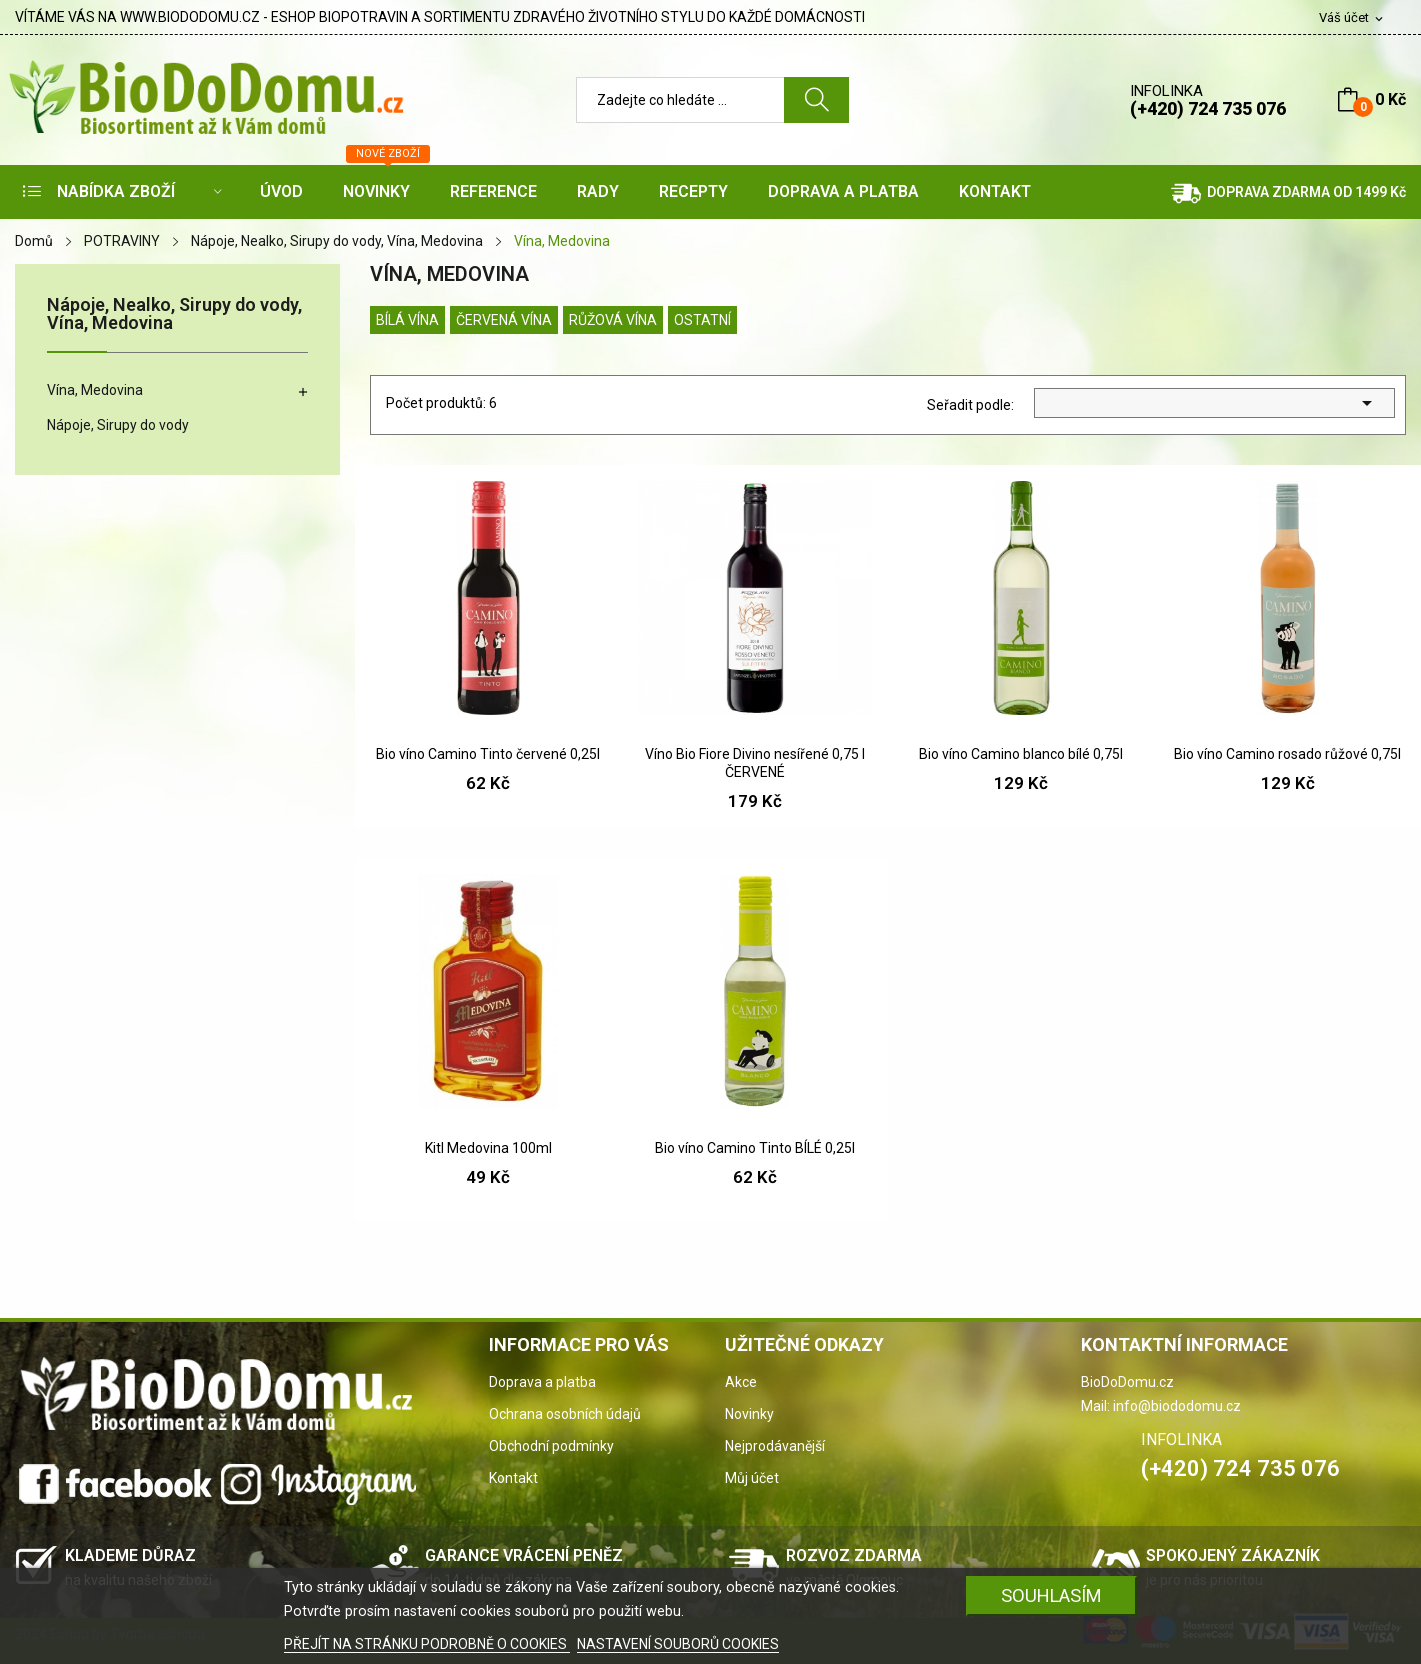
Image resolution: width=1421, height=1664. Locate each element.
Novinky (749, 1414)
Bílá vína (407, 320)
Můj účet (752, 1478)
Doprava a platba (542, 1382)
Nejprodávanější (775, 1446)
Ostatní (702, 320)
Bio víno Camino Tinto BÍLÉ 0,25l (755, 1148)
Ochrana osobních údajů (565, 1414)
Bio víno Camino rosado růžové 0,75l (1287, 754)
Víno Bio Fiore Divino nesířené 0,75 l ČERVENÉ (755, 763)
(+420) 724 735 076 (1208, 108)
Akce (741, 1382)
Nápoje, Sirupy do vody (118, 425)
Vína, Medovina (95, 390)
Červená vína (504, 320)
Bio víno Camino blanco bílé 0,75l (1021, 754)
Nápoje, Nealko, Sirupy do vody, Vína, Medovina (174, 314)
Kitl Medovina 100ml (488, 1148)
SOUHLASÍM (1051, 1595)
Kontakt (513, 1478)
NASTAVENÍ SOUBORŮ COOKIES (678, 1644)
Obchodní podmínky (551, 1446)
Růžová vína (613, 320)
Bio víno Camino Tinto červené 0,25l (488, 754)
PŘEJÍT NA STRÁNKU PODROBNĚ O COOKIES (427, 1644)
